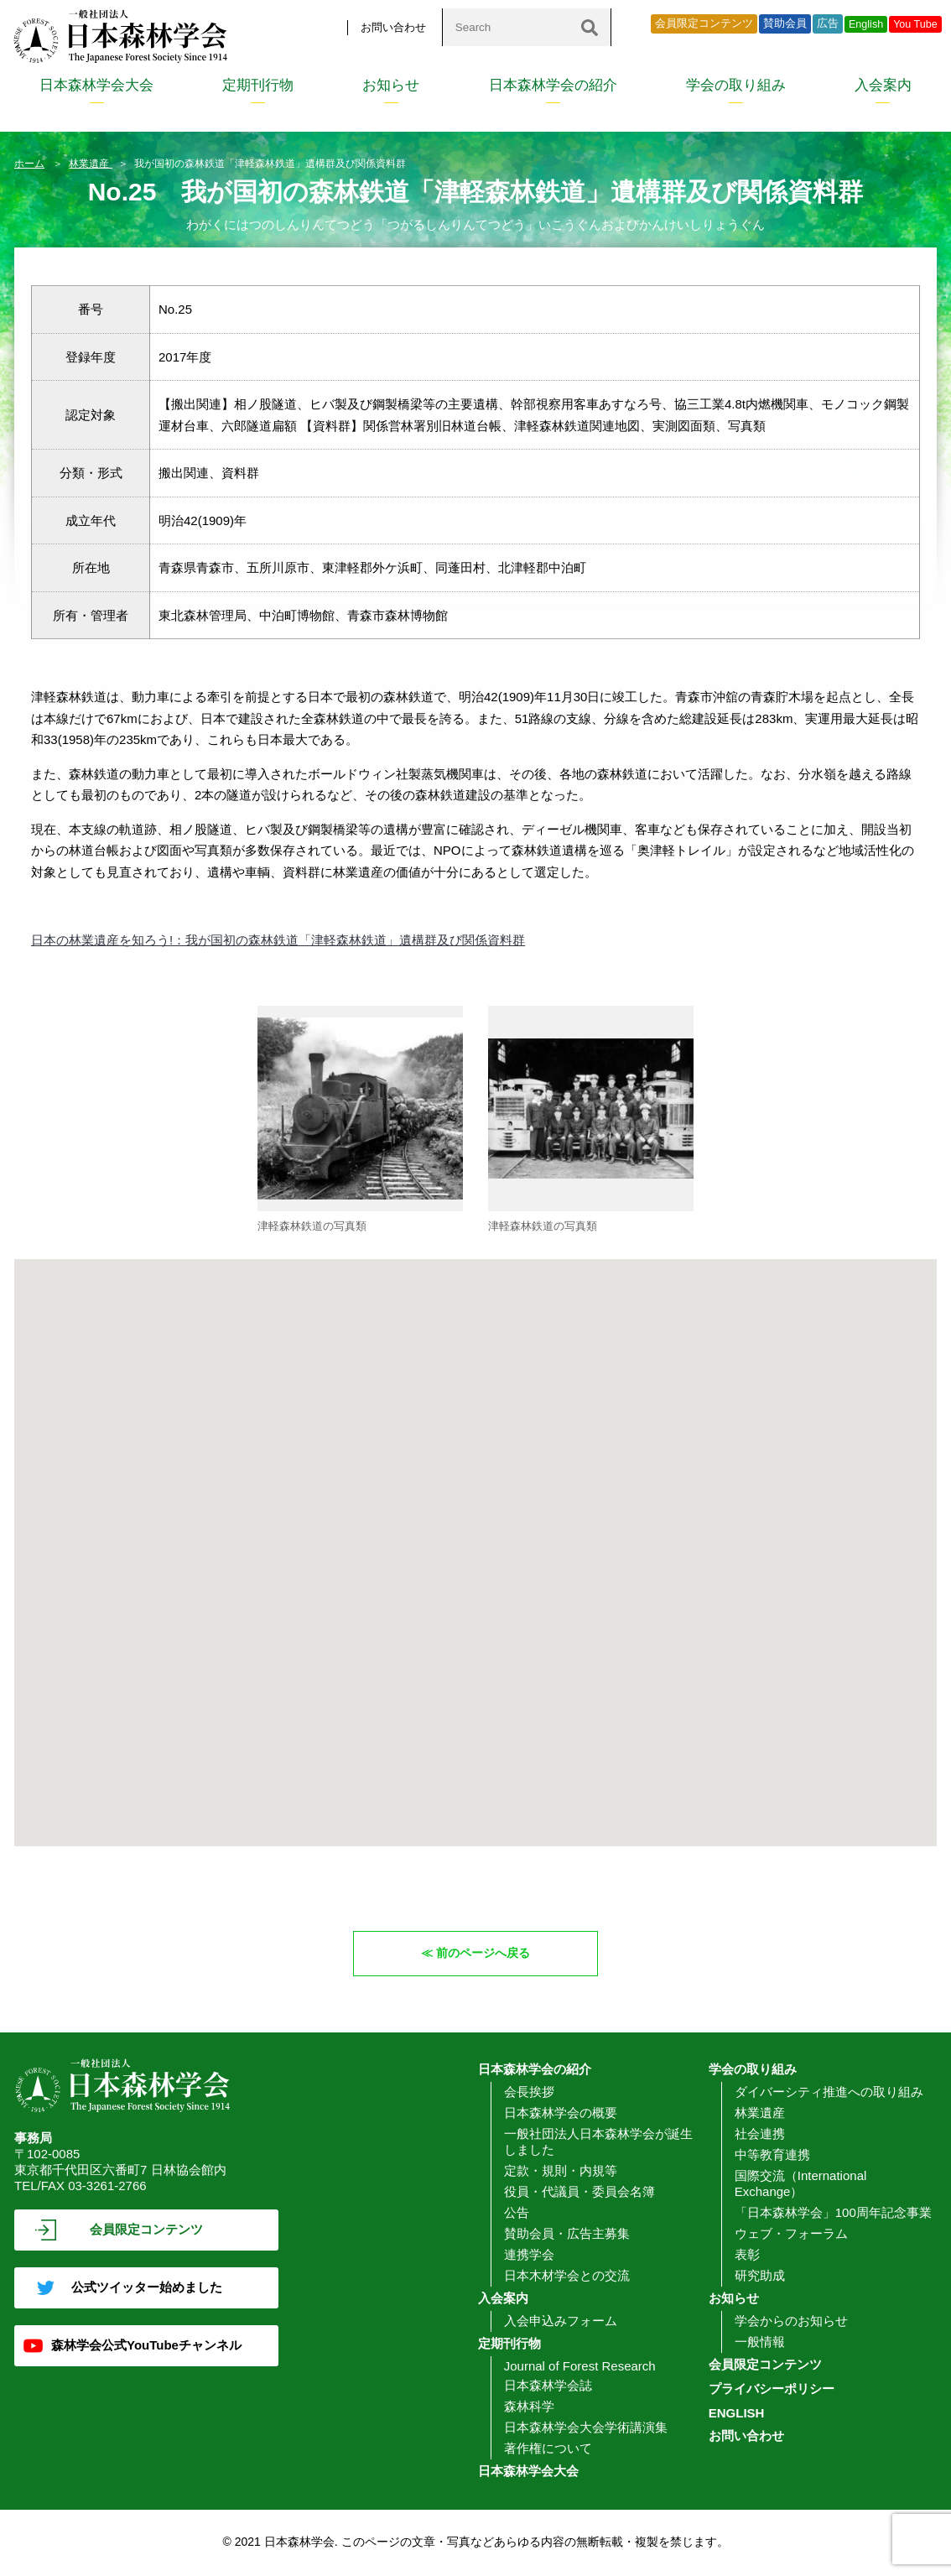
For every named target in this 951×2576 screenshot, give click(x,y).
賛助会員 (785, 23)
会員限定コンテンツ (704, 23)
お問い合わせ (393, 27)
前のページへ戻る (484, 1953)
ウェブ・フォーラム (791, 2234)
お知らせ (390, 85)
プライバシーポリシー (771, 2389)
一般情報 (760, 2342)
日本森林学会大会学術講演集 (586, 2428)
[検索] (590, 27)
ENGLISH (737, 2414)
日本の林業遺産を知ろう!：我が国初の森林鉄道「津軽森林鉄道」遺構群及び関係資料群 (278, 940)
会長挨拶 (529, 2092)
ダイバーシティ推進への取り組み (829, 2092)
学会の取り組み (736, 85)
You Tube (915, 24)
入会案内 (883, 85)
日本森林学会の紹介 (553, 85)
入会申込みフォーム (560, 2321)
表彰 (747, 2255)
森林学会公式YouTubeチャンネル (146, 2346)
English (866, 24)
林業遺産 (90, 163)
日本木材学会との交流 (567, 2276)
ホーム (29, 163)
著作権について (548, 2449)
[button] (486, 1344)
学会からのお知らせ (791, 2321)
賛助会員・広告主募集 (567, 2234)
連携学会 (529, 2255)
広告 (828, 23)
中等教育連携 (772, 2155)
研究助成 (760, 2276)
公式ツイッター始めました (146, 2288)
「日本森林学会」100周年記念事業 (833, 2213)
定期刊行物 (258, 85)
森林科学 (529, 2407)
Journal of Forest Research (580, 2367)
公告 (516, 2213)
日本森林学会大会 (96, 85)
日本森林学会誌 (548, 2386)
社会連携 (760, 2134)
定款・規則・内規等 (560, 2171)
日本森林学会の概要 (560, 2113)
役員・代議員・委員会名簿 (579, 2192)
